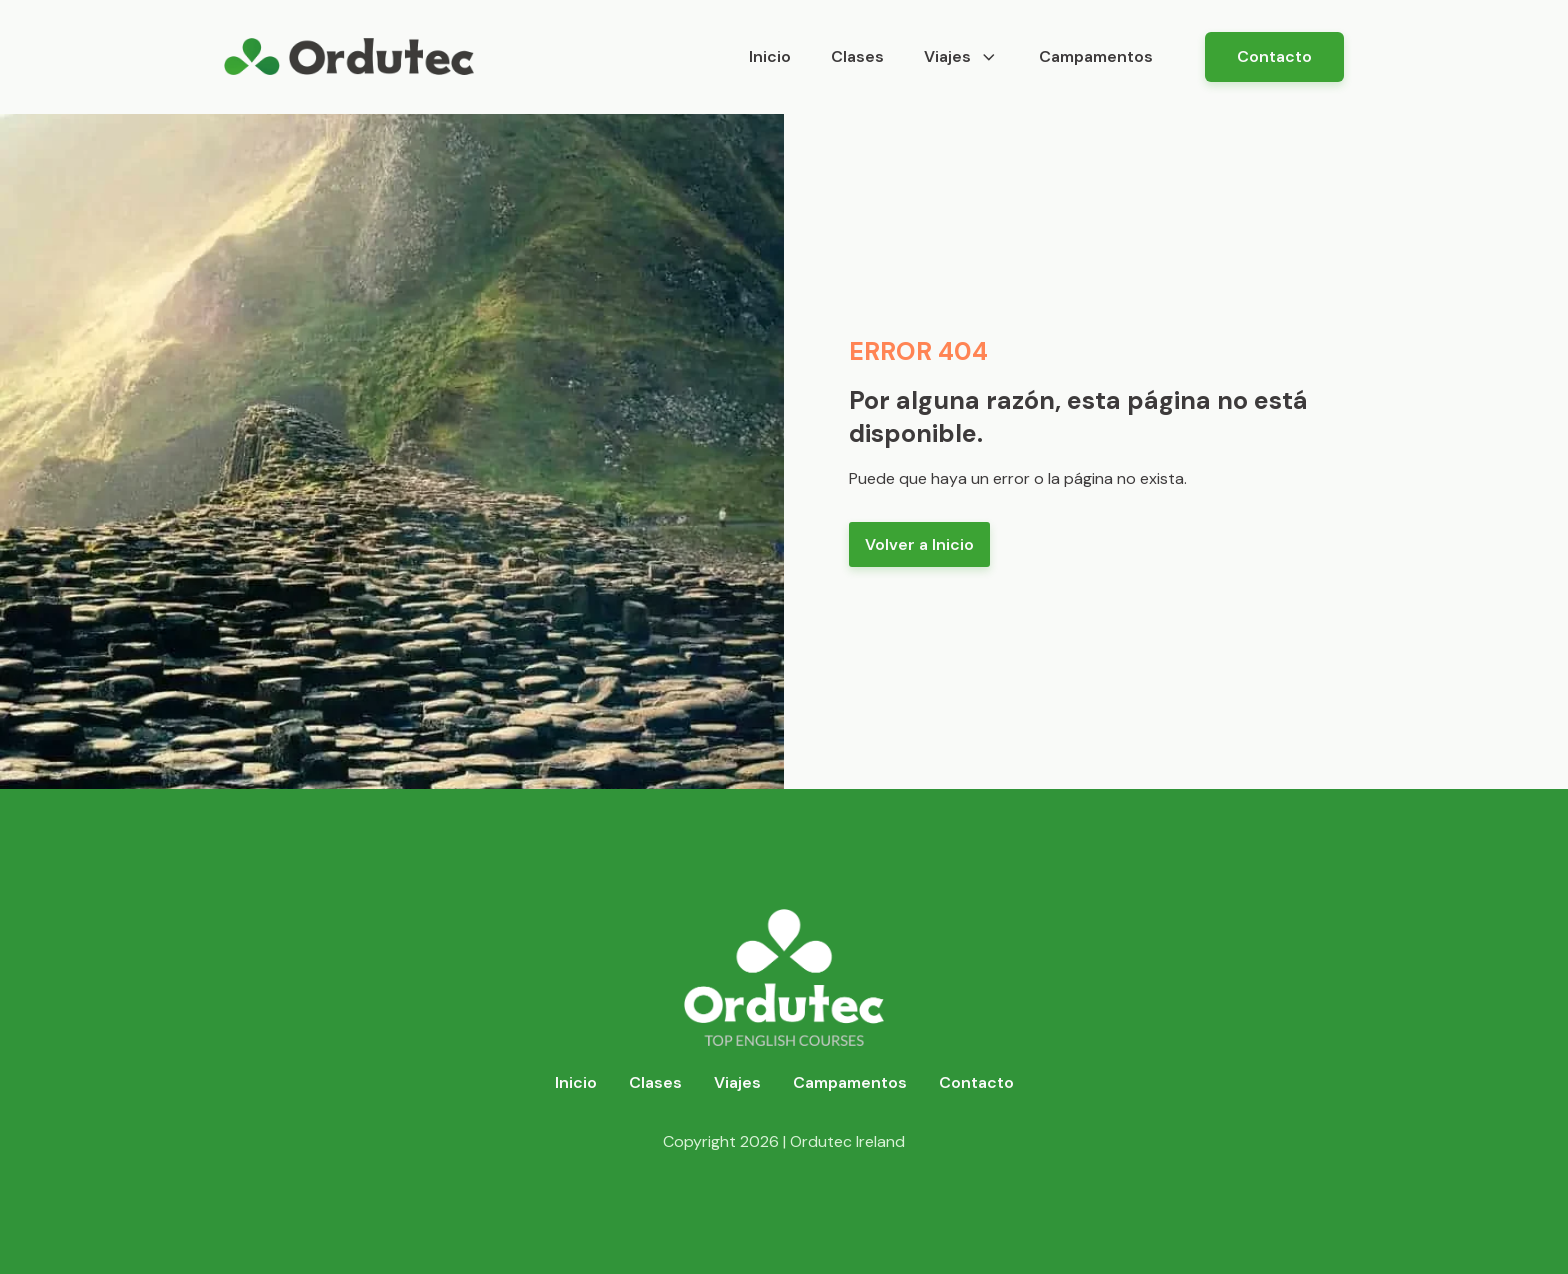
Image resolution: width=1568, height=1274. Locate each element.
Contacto (1274, 56)
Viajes (961, 56)
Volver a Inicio (919, 544)
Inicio (770, 56)
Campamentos (1096, 56)
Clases (857, 56)
